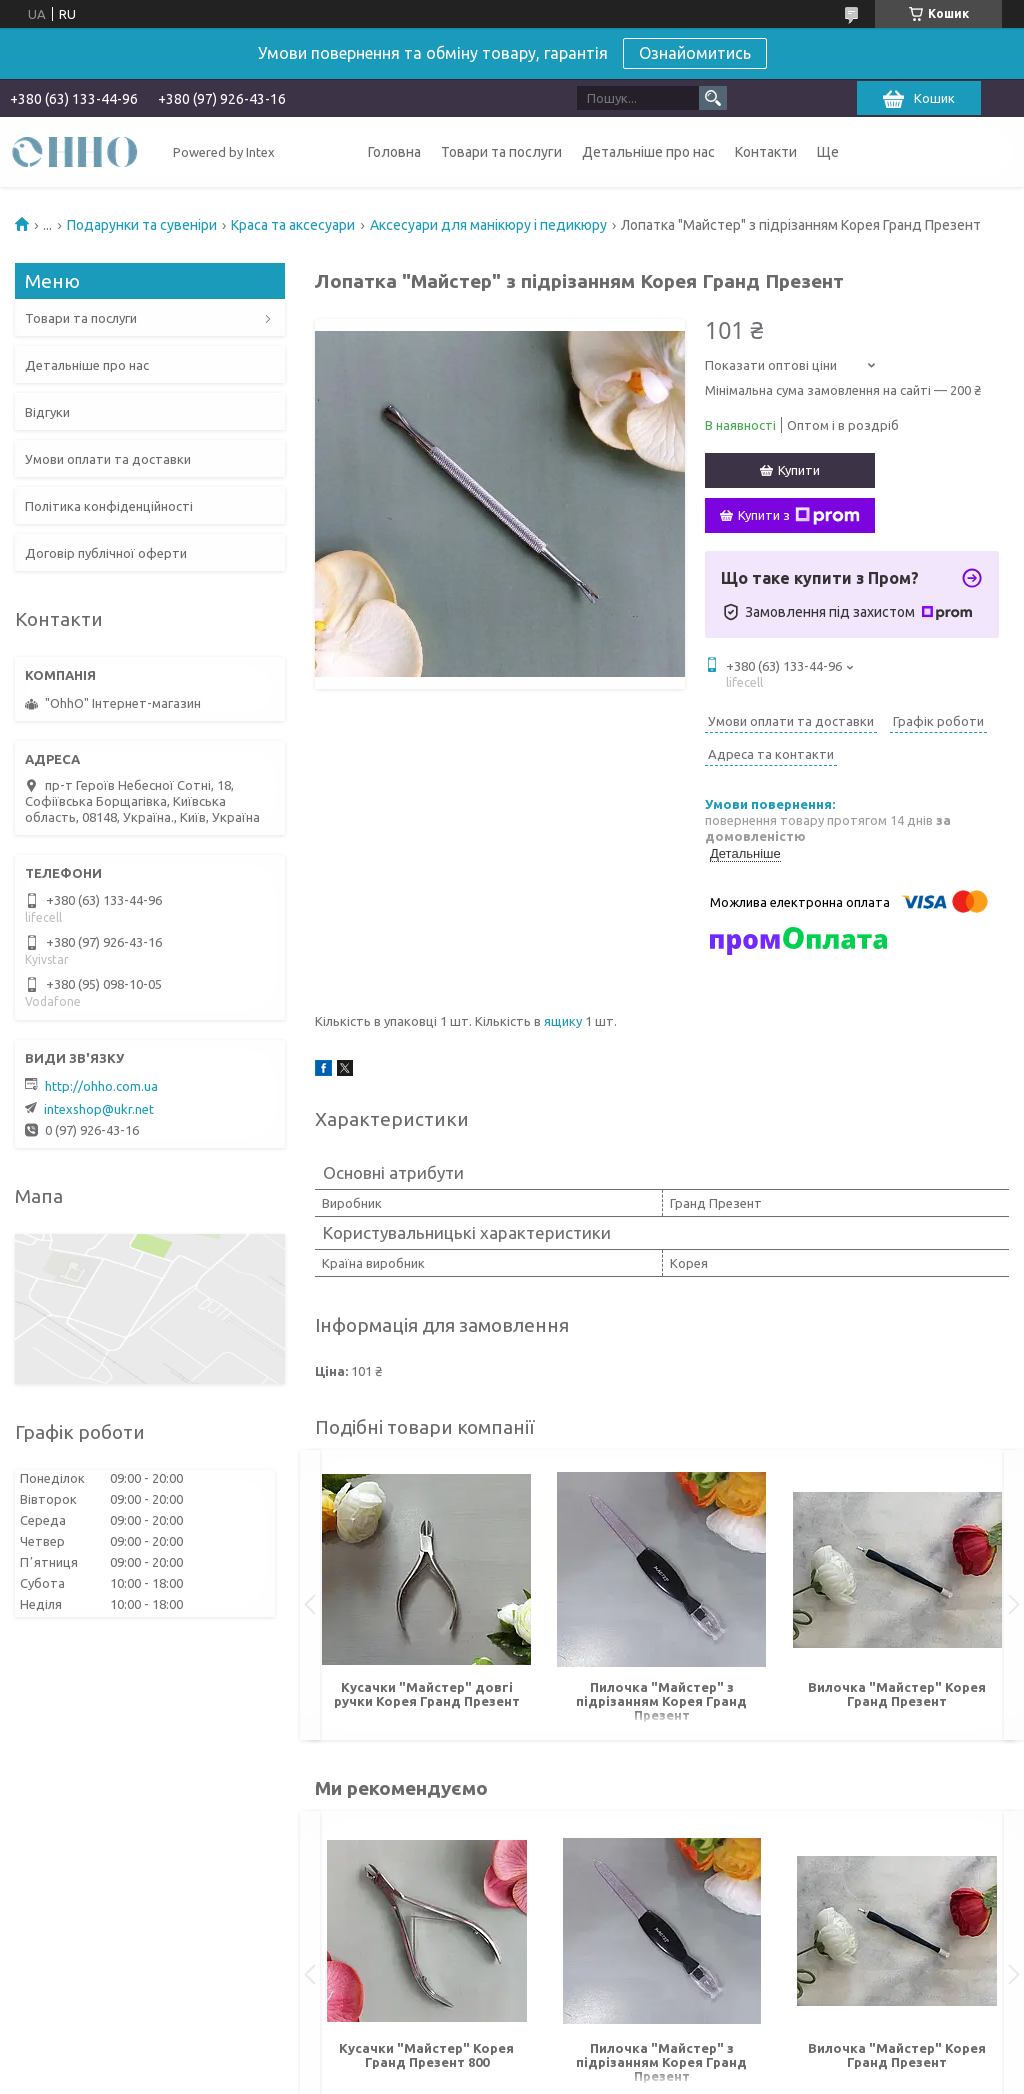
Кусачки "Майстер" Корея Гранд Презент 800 (426, 2055)
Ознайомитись (695, 53)
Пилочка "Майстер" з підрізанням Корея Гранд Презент (661, 1701)
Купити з (799, 516)
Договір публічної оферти (106, 553)
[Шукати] (713, 98)
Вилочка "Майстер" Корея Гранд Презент (897, 1694)
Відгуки (47, 412)
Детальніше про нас (648, 152)
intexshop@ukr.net (99, 1109)
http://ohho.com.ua (101, 1086)
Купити (799, 470)
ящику (563, 1021)
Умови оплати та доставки (108, 459)
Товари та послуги (501, 152)
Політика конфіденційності (109, 506)
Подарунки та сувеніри (142, 225)
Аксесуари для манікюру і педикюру (488, 225)
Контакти (766, 152)
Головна (394, 152)
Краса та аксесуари (293, 225)
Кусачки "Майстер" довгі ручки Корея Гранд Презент (427, 1694)
